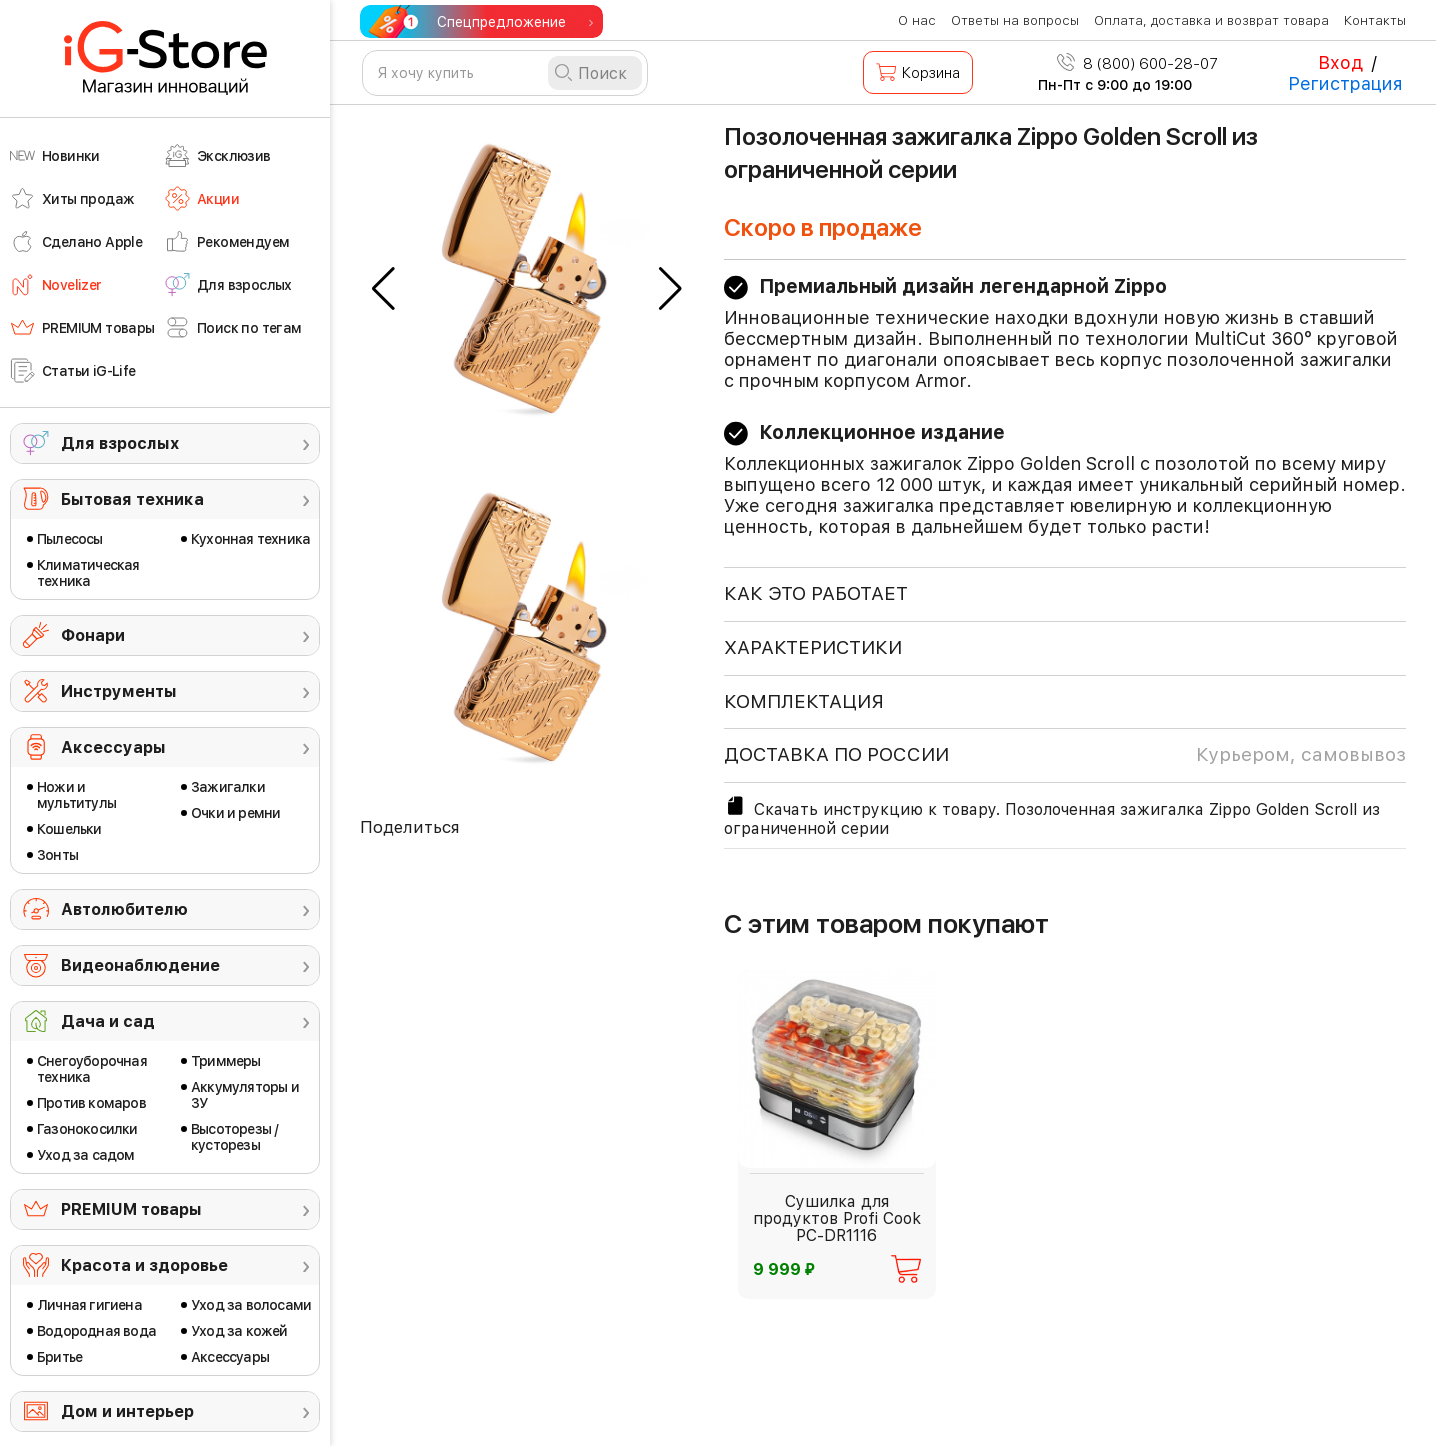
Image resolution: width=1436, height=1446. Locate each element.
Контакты (1375, 20)
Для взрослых (120, 443)
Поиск (602, 73)
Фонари (93, 635)
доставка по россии (1065, 755)
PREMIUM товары (131, 1209)
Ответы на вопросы (1015, 20)
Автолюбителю (124, 909)
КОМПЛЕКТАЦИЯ (804, 701)
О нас (917, 20)
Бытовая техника (132, 499)
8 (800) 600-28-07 (1137, 64)
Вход (1340, 62)
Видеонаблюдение (140, 965)
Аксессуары (113, 747)
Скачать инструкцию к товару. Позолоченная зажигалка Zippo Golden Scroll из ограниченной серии (1052, 816)
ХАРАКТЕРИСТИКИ (813, 647)
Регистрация (1345, 83)
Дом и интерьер (127, 1411)
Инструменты (119, 691)
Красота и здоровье (144, 1265)
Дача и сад (108, 1021)
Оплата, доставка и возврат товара (1211, 20)
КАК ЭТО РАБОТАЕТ (816, 593)
